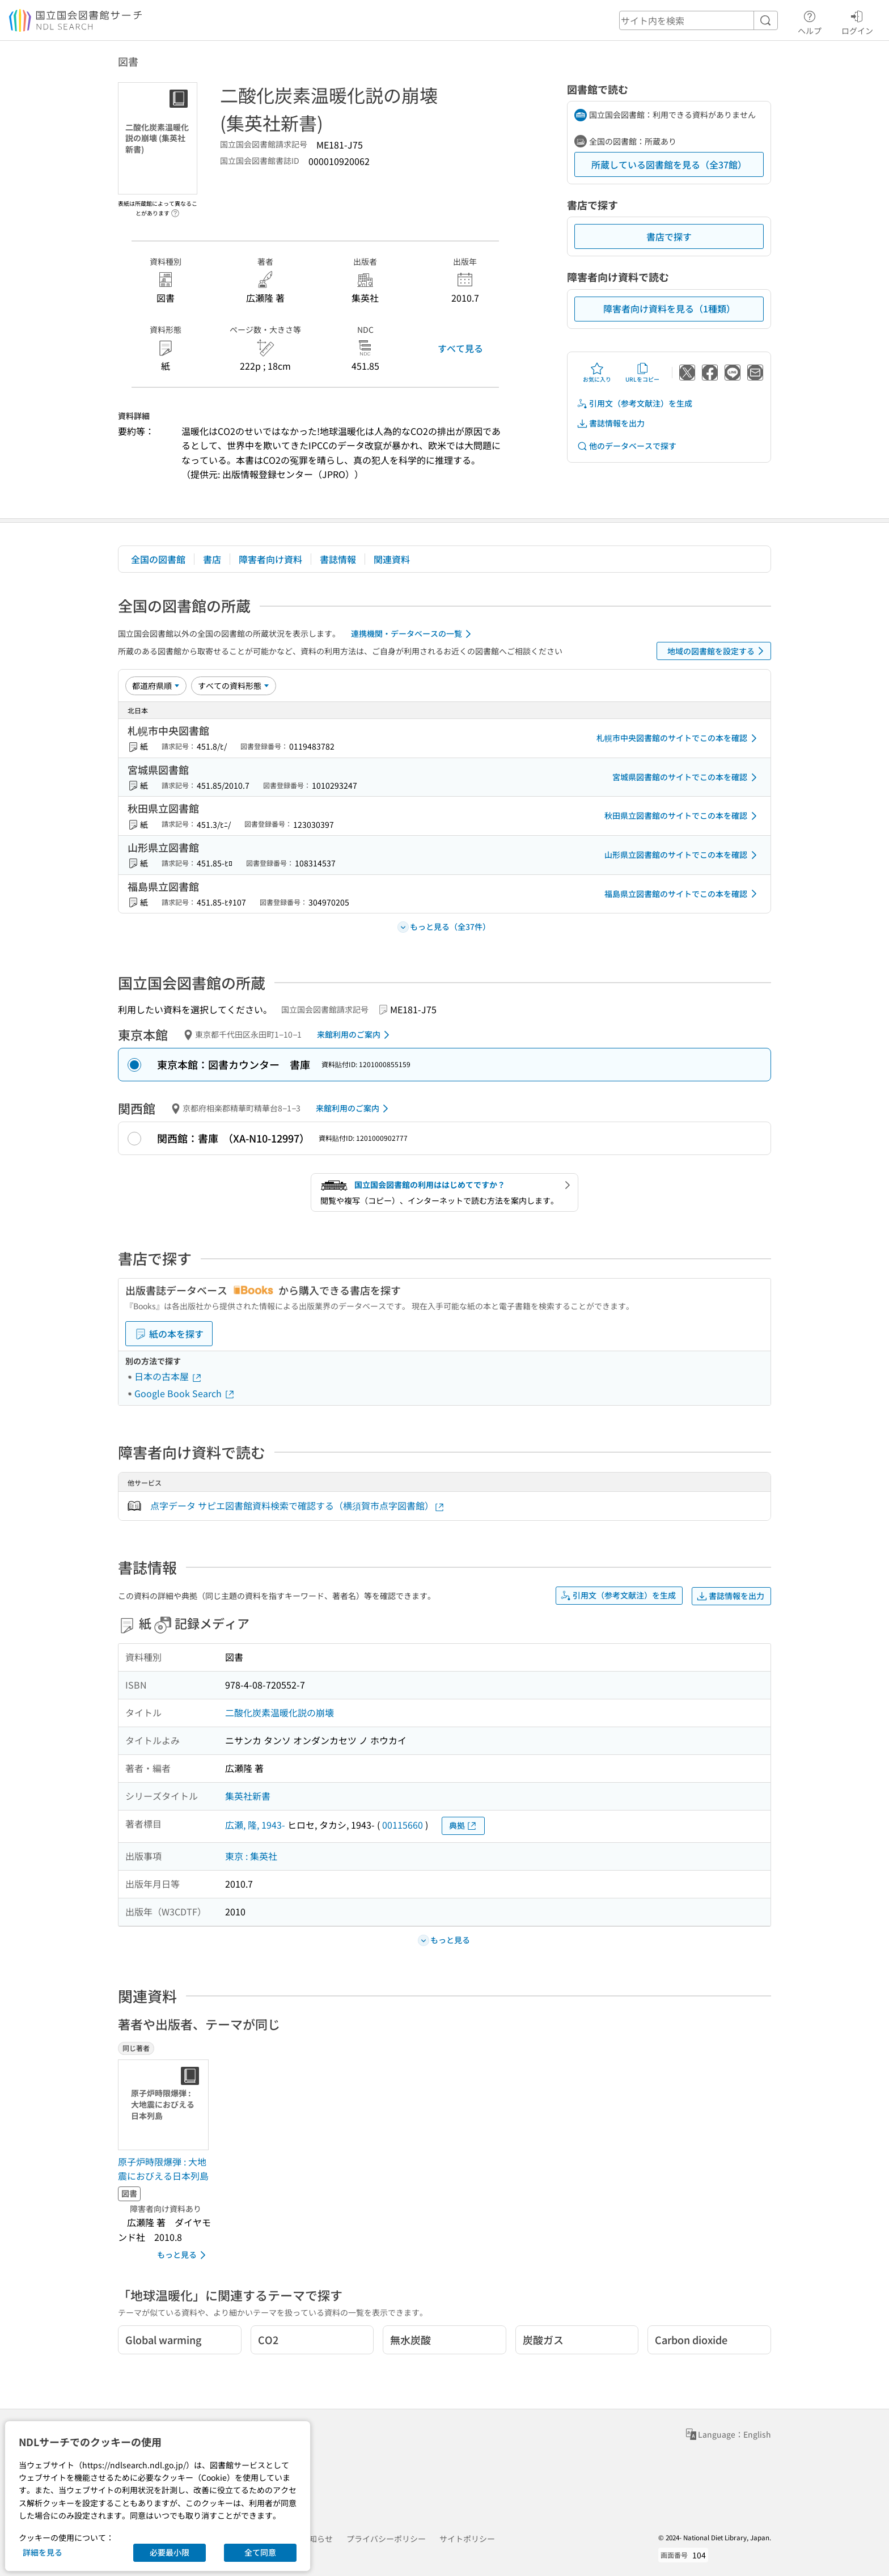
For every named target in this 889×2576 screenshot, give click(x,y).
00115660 (402, 1824)
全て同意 (260, 2552)
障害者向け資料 (270, 559)
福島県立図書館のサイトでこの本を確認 (682, 893)
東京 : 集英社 (251, 1856)
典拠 (463, 1825)
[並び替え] (156, 685)
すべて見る (460, 348)
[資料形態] (233, 685)
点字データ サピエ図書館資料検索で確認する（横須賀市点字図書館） (297, 1506)
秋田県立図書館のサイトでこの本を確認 (682, 816)
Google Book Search (184, 1393)
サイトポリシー (467, 2538)
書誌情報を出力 (611, 423)
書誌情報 (338, 559)
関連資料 (392, 559)
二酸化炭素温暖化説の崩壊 (279, 1712)
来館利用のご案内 (355, 1035)
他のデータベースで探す (626, 446)
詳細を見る (42, 2552)
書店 (212, 559)
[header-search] (698, 20)
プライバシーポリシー (386, 2538)
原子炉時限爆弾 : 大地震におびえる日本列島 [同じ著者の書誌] (163, 2169)
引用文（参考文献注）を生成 (634, 403)
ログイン (857, 21)
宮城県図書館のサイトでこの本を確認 (686, 777)
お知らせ (317, 2538)
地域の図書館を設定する (717, 651)
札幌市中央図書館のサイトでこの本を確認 (678, 738)
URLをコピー (642, 372)
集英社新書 (247, 1796)
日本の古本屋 (168, 1376)
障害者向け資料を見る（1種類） (669, 308)
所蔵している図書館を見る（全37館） (669, 164)
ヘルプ (810, 21)
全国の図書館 (158, 559)
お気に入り (597, 372)
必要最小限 (169, 2552)
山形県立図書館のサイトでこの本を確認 (682, 855)
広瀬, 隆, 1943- (255, 1824)
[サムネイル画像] (165, 2104)
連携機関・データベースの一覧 (413, 634)
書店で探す (669, 236)
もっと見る (183, 2255)
